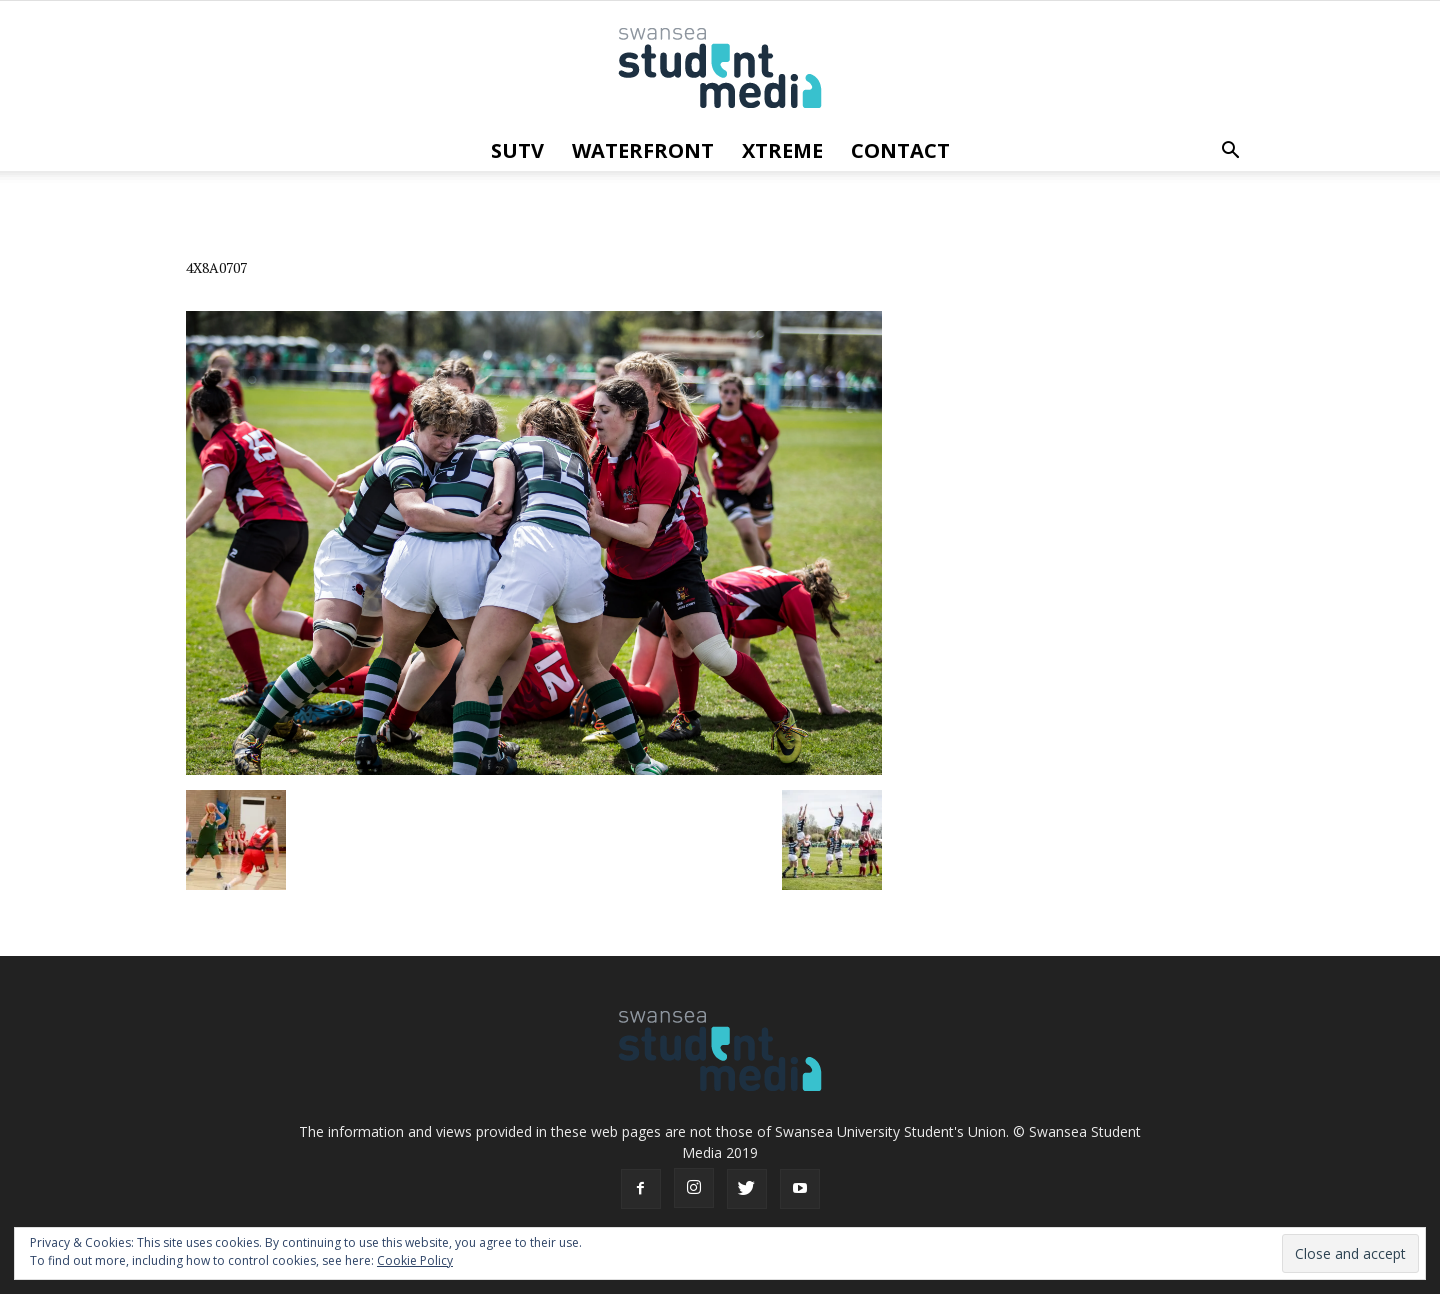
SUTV (517, 150)
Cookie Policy (415, 1260)
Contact (900, 150)
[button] (1230, 151)
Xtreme (782, 150)
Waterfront (643, 150)
